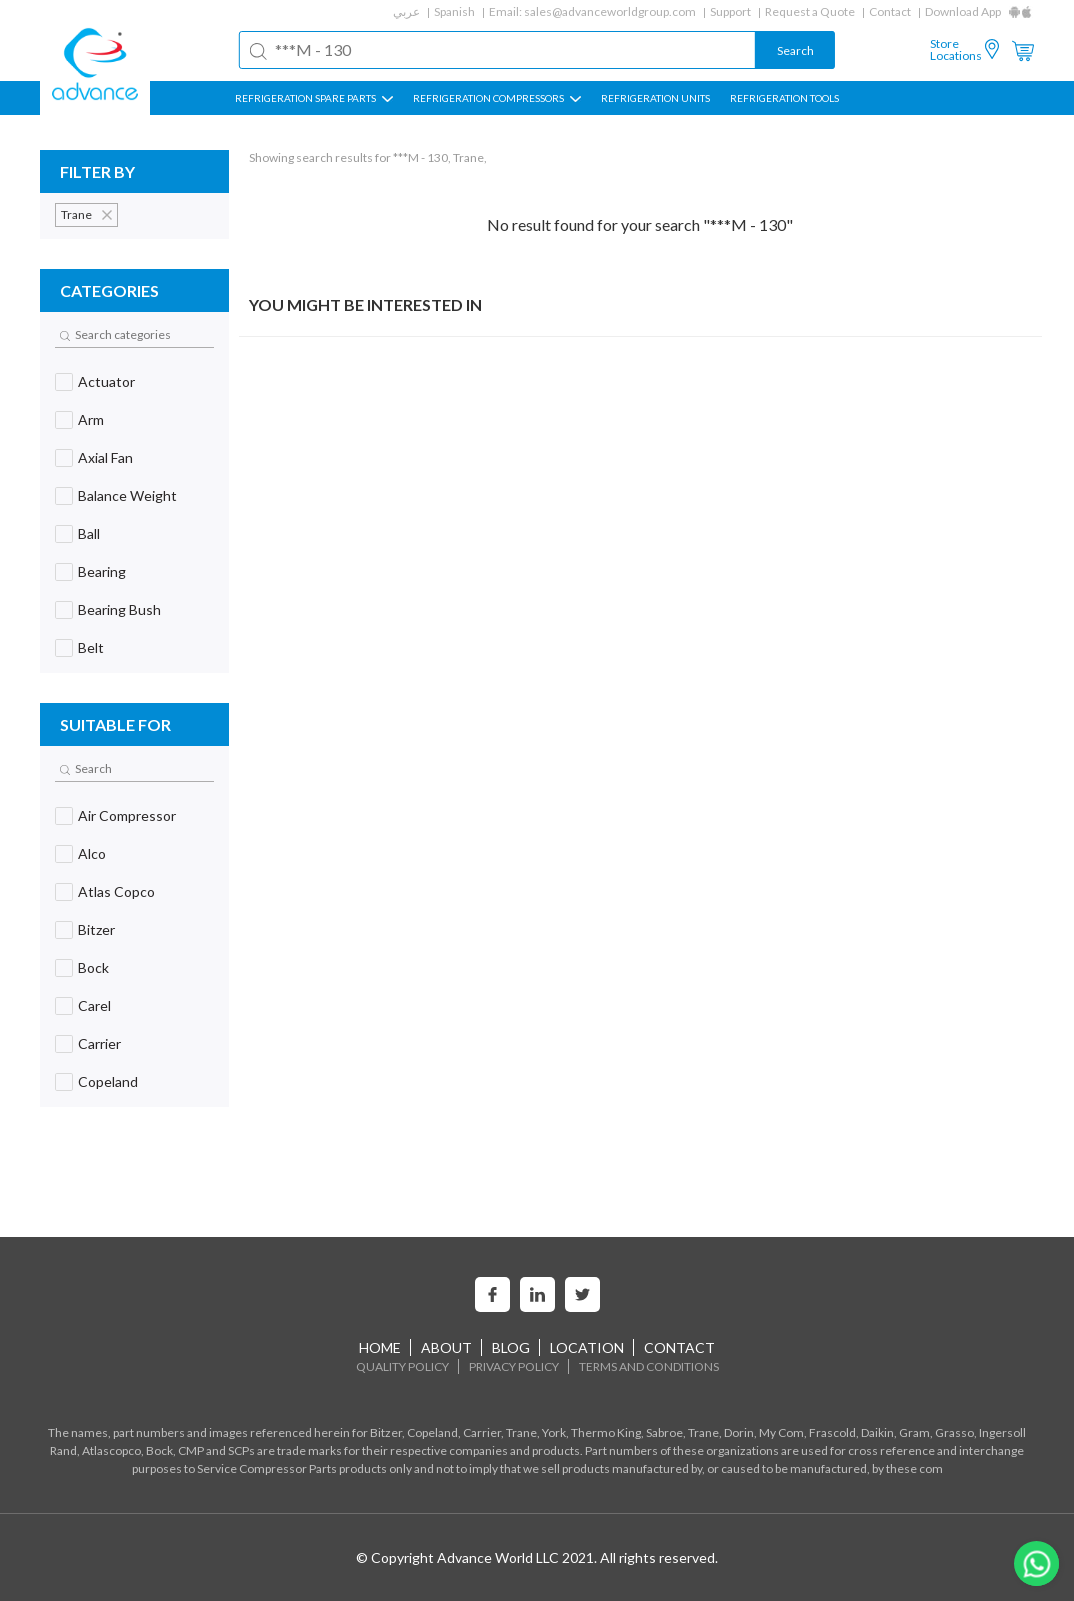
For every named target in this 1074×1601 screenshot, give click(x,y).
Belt (91, 647)
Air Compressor (127, 815)
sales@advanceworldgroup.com (610, 11)
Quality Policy (402, 1366)
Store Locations (956, 50)
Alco (92, 853)
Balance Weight (127, 495)
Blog (511, 1347)
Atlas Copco (116, 891)
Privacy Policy (514, 1366)
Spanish (454, 11)
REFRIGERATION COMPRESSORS (497, 98)
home (380, 1347)
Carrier (99, 1043)
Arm (91, 419)
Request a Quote (810, 11)
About (446, 1347)
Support (730, 11)
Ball (89, 533)
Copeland (108, 1081)
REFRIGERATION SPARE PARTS (314, 98)
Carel (94, 1005)
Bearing (102, 571)
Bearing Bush (119, 609)
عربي (406, 11)
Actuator (106, 381)
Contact (890, 11)
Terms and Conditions (649, 1366)
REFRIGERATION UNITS (655, 98)
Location (587, 1347)
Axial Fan (105, 457)
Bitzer (96, 929)
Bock (93, 967)
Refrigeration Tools (784, 98)
